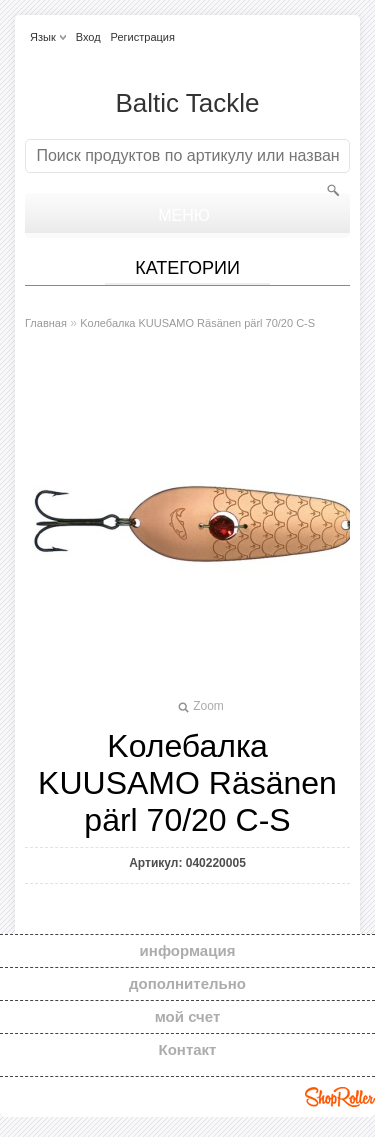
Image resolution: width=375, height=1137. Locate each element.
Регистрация (143, 37)
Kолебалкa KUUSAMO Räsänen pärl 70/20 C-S (197, 323)
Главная (46, 323)
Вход (88, 37)
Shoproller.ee (340, 1097)
